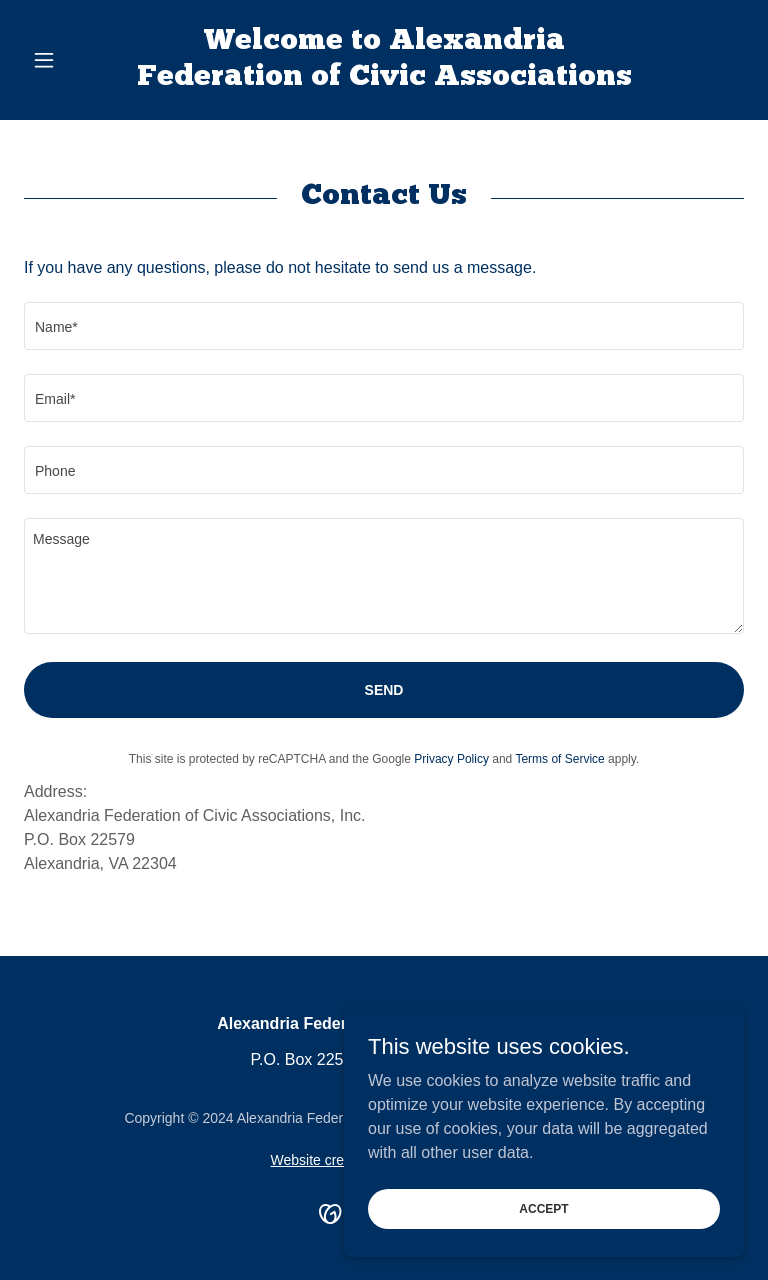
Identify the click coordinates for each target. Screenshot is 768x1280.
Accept (543, 1208)
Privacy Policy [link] (451, 759)
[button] (78, 60)
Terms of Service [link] (559, 759)
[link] (384, 79)
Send (384, 690)
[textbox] (384, 326)
